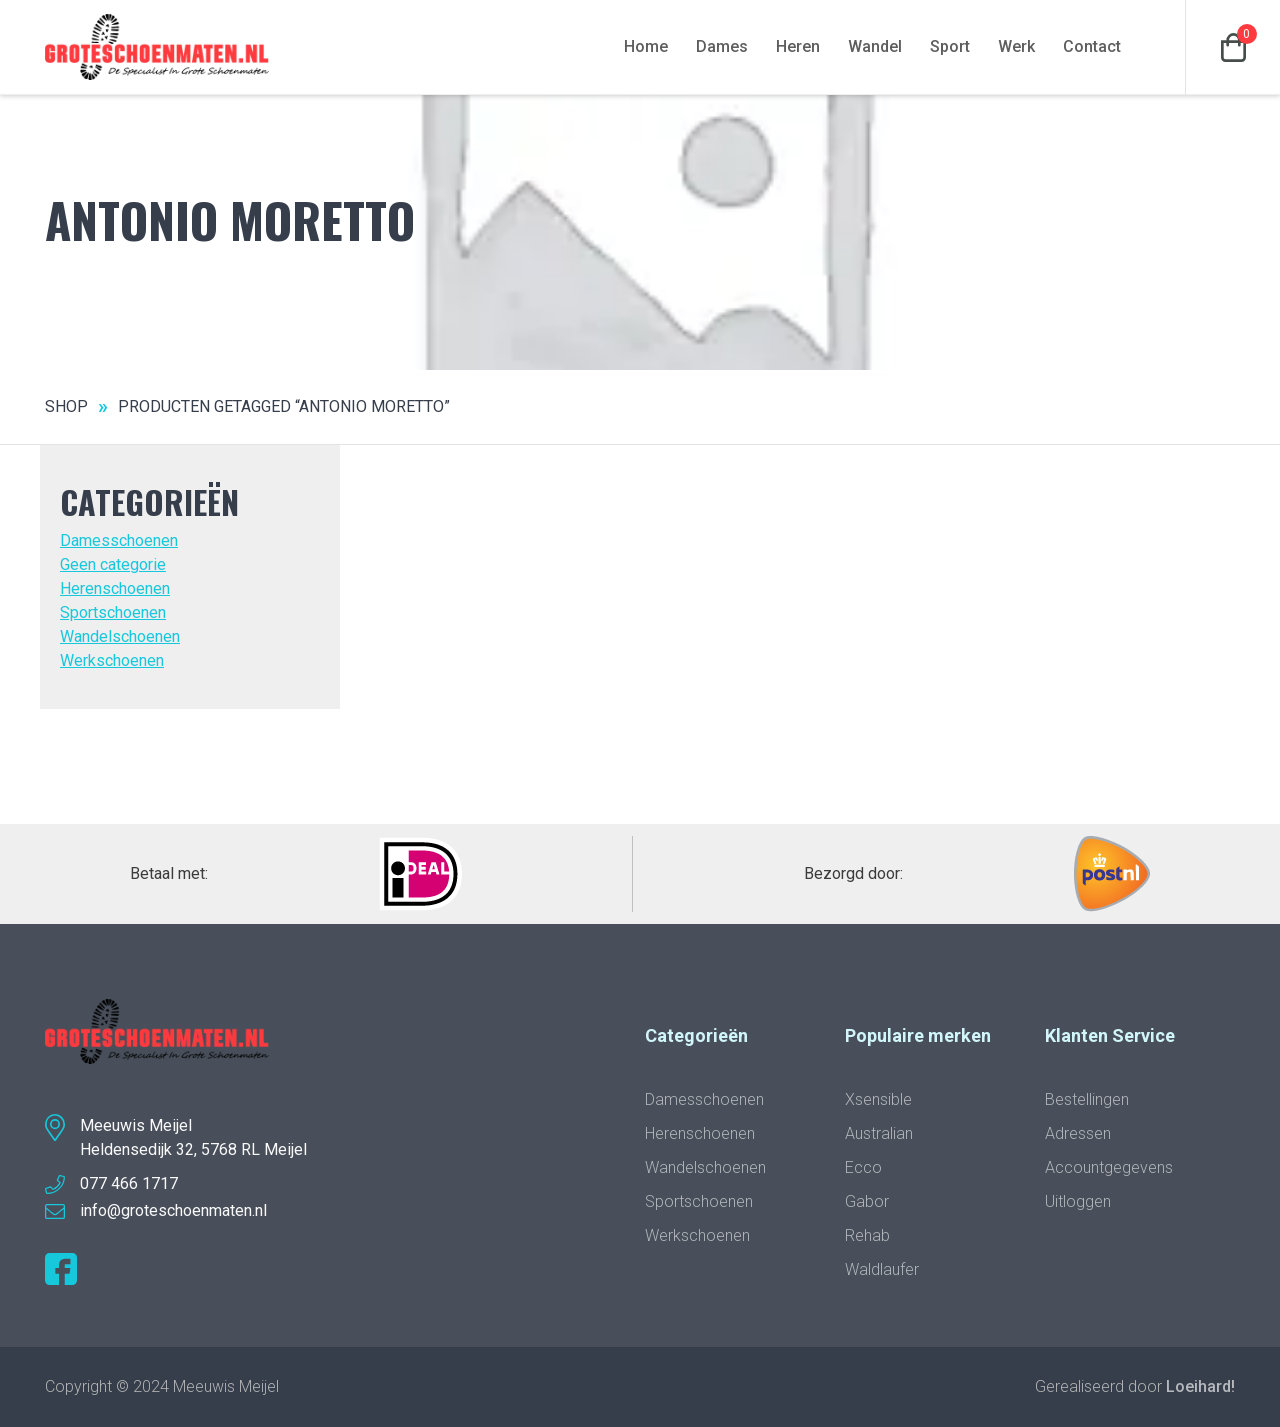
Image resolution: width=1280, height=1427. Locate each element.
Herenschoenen (115, 588)
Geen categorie (113, 564)
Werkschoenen (112, 660)
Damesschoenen (119, 540)
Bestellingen (1087, 1099)
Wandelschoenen (120, 636)
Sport (950, 46)
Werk (1016, 46)
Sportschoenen (113, 612)
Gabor (867, 1201)
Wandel (875, 46)
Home (646, 46)
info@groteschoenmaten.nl (173, 1210)
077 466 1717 (129, 1183)
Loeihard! (1200, 1386)
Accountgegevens (1109, 1167)
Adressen (1078, 1133)
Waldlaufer (882, 1269)
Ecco (863, 1167)
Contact (1092, 46)
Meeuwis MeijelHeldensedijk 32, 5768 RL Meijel (193, 1137)
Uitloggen (1078, 1201)
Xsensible (878, 1099)
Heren (798, 46)
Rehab (867, 1235)
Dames (722, 46)
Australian (879, 1133)
